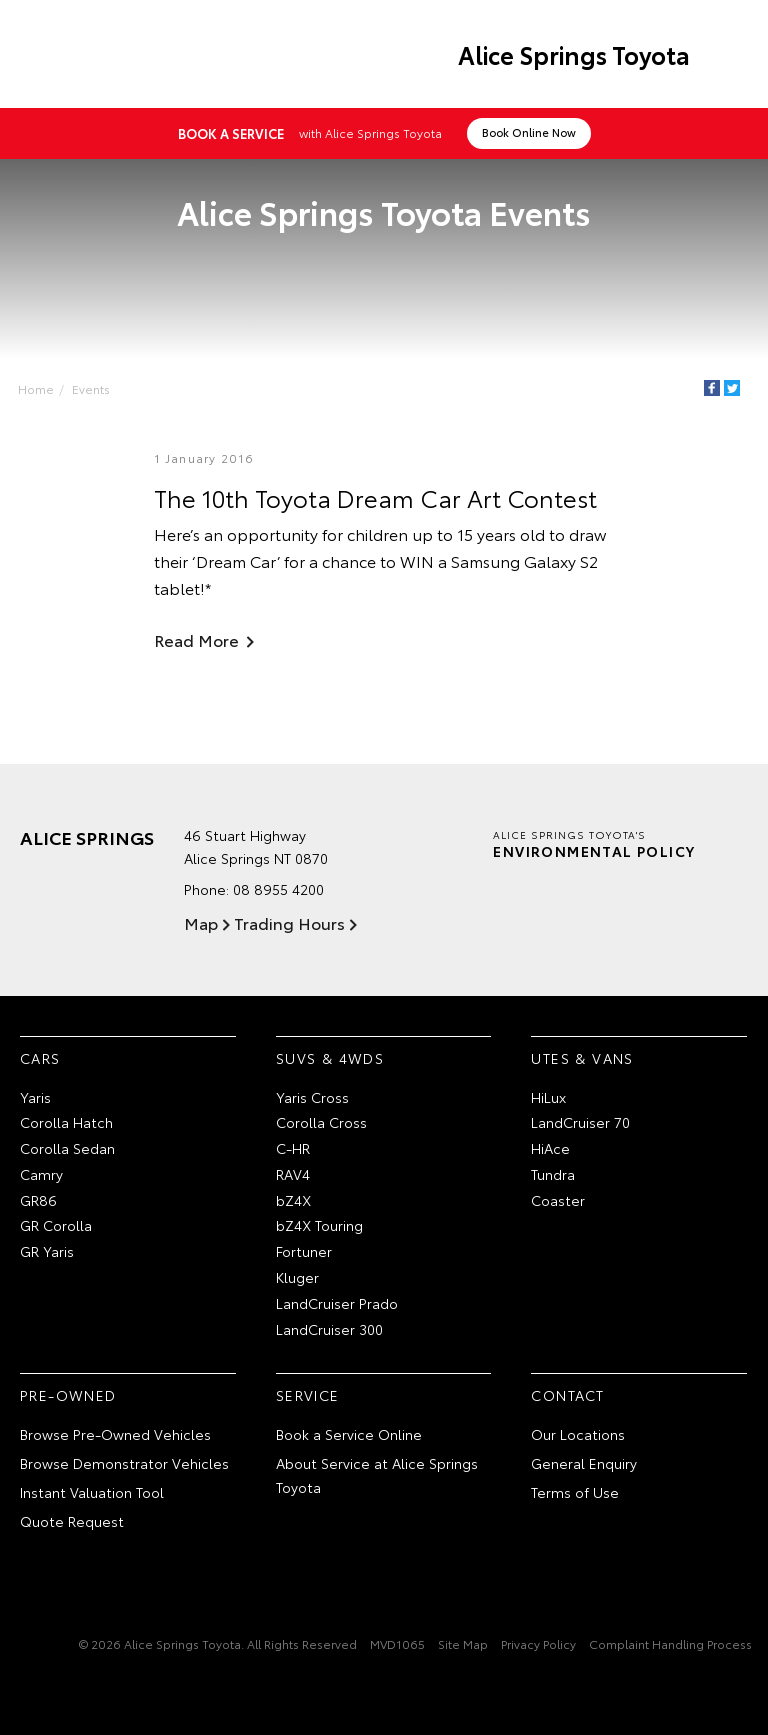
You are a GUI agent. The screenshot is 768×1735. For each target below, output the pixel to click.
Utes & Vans (582, 1058)
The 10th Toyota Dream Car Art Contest (375, 497)
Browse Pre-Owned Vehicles (115, 1434)
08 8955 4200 (278, 889)
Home (36, 388)
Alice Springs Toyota (574, 54)
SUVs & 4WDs (330, 1058)
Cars (40, 1058)
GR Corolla (56, 1225)
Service (308, 1395)
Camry (41, 1174)
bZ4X (293, 1200)
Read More (196, 639)
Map (201, 922)
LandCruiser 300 (329, 1329)
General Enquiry (584, 1463)
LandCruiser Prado (337, 1303)
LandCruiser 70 (580, 1122)
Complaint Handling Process (670, 1643)
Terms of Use (575, 1492)
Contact (567, 1395)
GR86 (38, 1200)
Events (91, 388)
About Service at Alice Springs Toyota (377, 1475)
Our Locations (578, 1434)
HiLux (548, 1097)
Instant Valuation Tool (92, 1492)
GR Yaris (47, 1251)
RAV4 (293, 1174)
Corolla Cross (321, 1122)
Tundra (553, 1174)
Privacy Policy (538, 1643)
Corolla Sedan (67, 1148)
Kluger (297, 1277)
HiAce (550, 1148)
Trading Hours (289, 922)
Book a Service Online (349, 1434)
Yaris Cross (312, 1097)
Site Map (463, 1643)
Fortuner (304, 1251)
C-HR (293, 1148)
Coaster (558, 1200)
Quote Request (72, 1521)
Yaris (35, 1097)
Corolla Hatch (66, 1122)
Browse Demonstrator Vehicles (124, 1463)
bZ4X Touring (319, 1225)
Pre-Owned (68, 1395)
